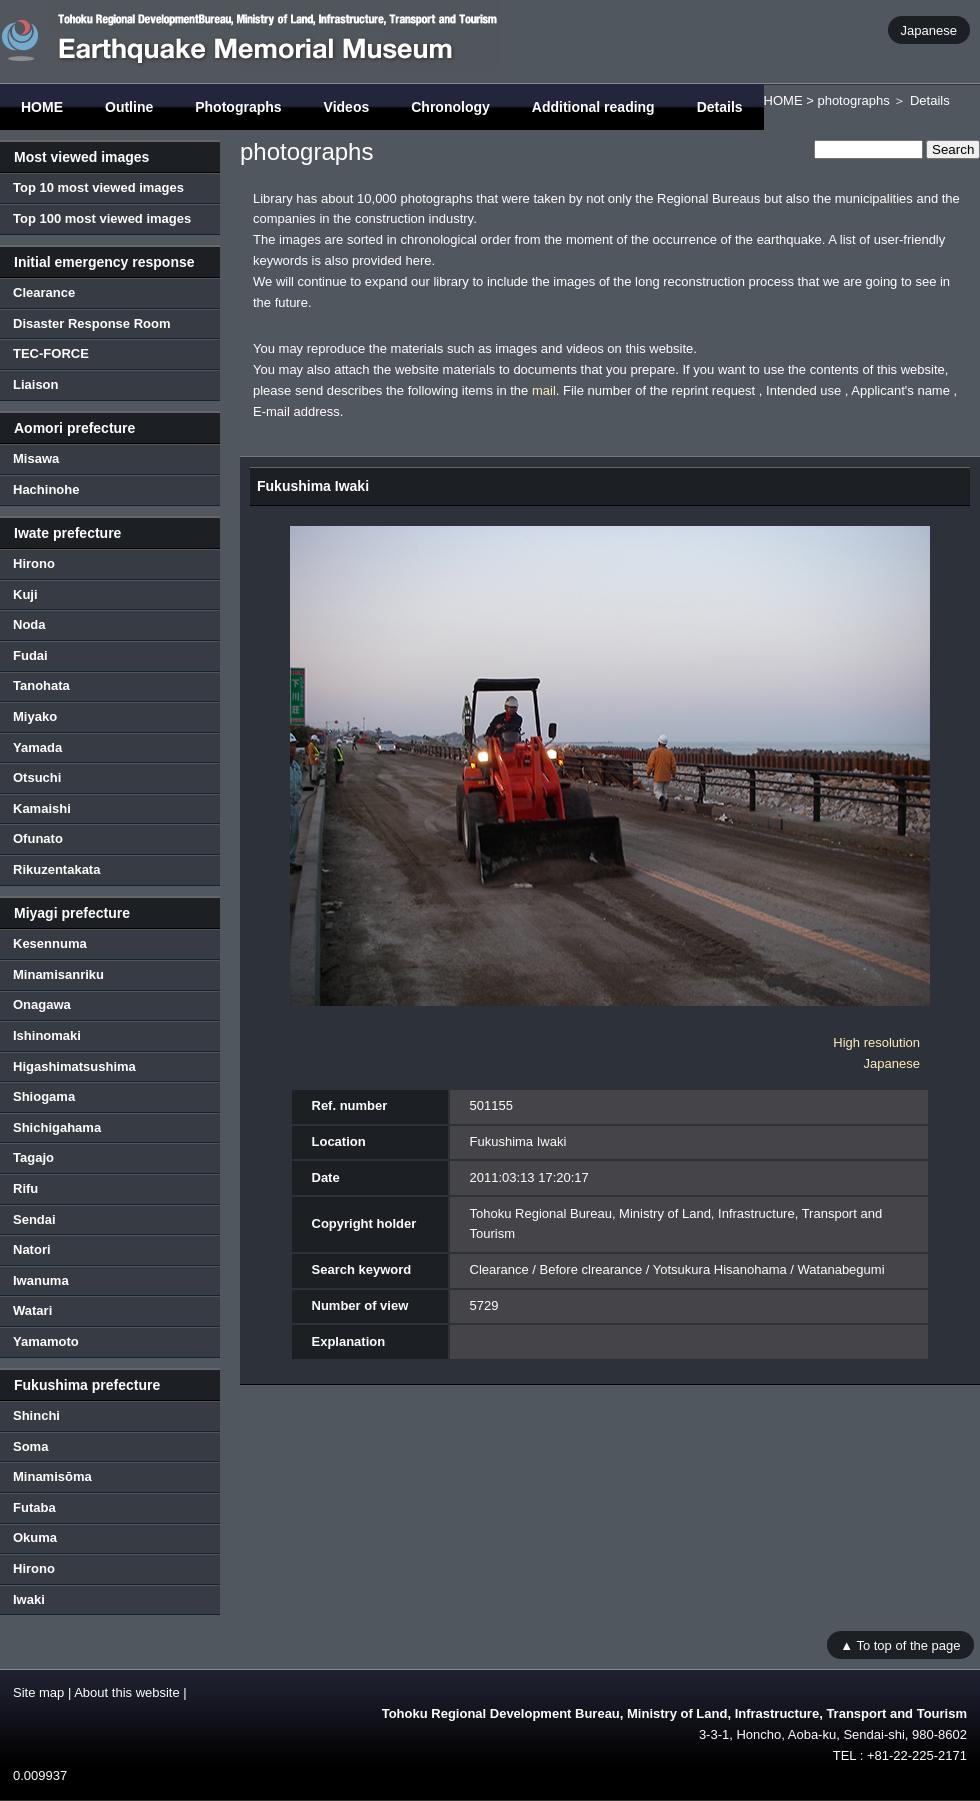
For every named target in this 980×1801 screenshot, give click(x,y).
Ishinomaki (47, 1035)
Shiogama (44, 1096)
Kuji (25, 594)
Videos (347, 107)
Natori (32, 1249)
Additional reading (593, 107)
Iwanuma (41, 1280)
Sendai (34, 1219)
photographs (853, 100)
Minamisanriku (58, 974)
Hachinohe (46, 489)
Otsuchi (37, 777)
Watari (32, 1310)
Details (720, 107)
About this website (127, 1692)
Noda (29, 624)
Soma (30, 1446)
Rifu (25, 1188)
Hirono (34, 563)
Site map (38, 1692)
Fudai (30, 655)
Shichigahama (57, 1127)
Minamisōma (52, 1476)
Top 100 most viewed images (102, 218)
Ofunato (38, 838)
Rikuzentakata (56, 869)
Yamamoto (46, 1341)
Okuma (35, 1537)
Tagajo (33, 1157)
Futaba (34, 1507)
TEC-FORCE (51, 353)
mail (544, 390)
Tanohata (41, 685)
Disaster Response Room (92, 323)
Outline (129, 107)
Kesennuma (50, 943)
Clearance (44, 292)
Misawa (36, 458)
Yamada (37, 747)
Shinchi (36, 1415)
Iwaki (29, 1599)
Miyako (35, 716)
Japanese (929, 29)
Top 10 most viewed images (98, 187)
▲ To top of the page (900, 1644)
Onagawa (42, 1004)
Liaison (36, 384)
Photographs (238, 107)
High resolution (876, 1042)
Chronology (450, 107)
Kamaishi (42, 808)
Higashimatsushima (74, 1066)
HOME (42, 107)
